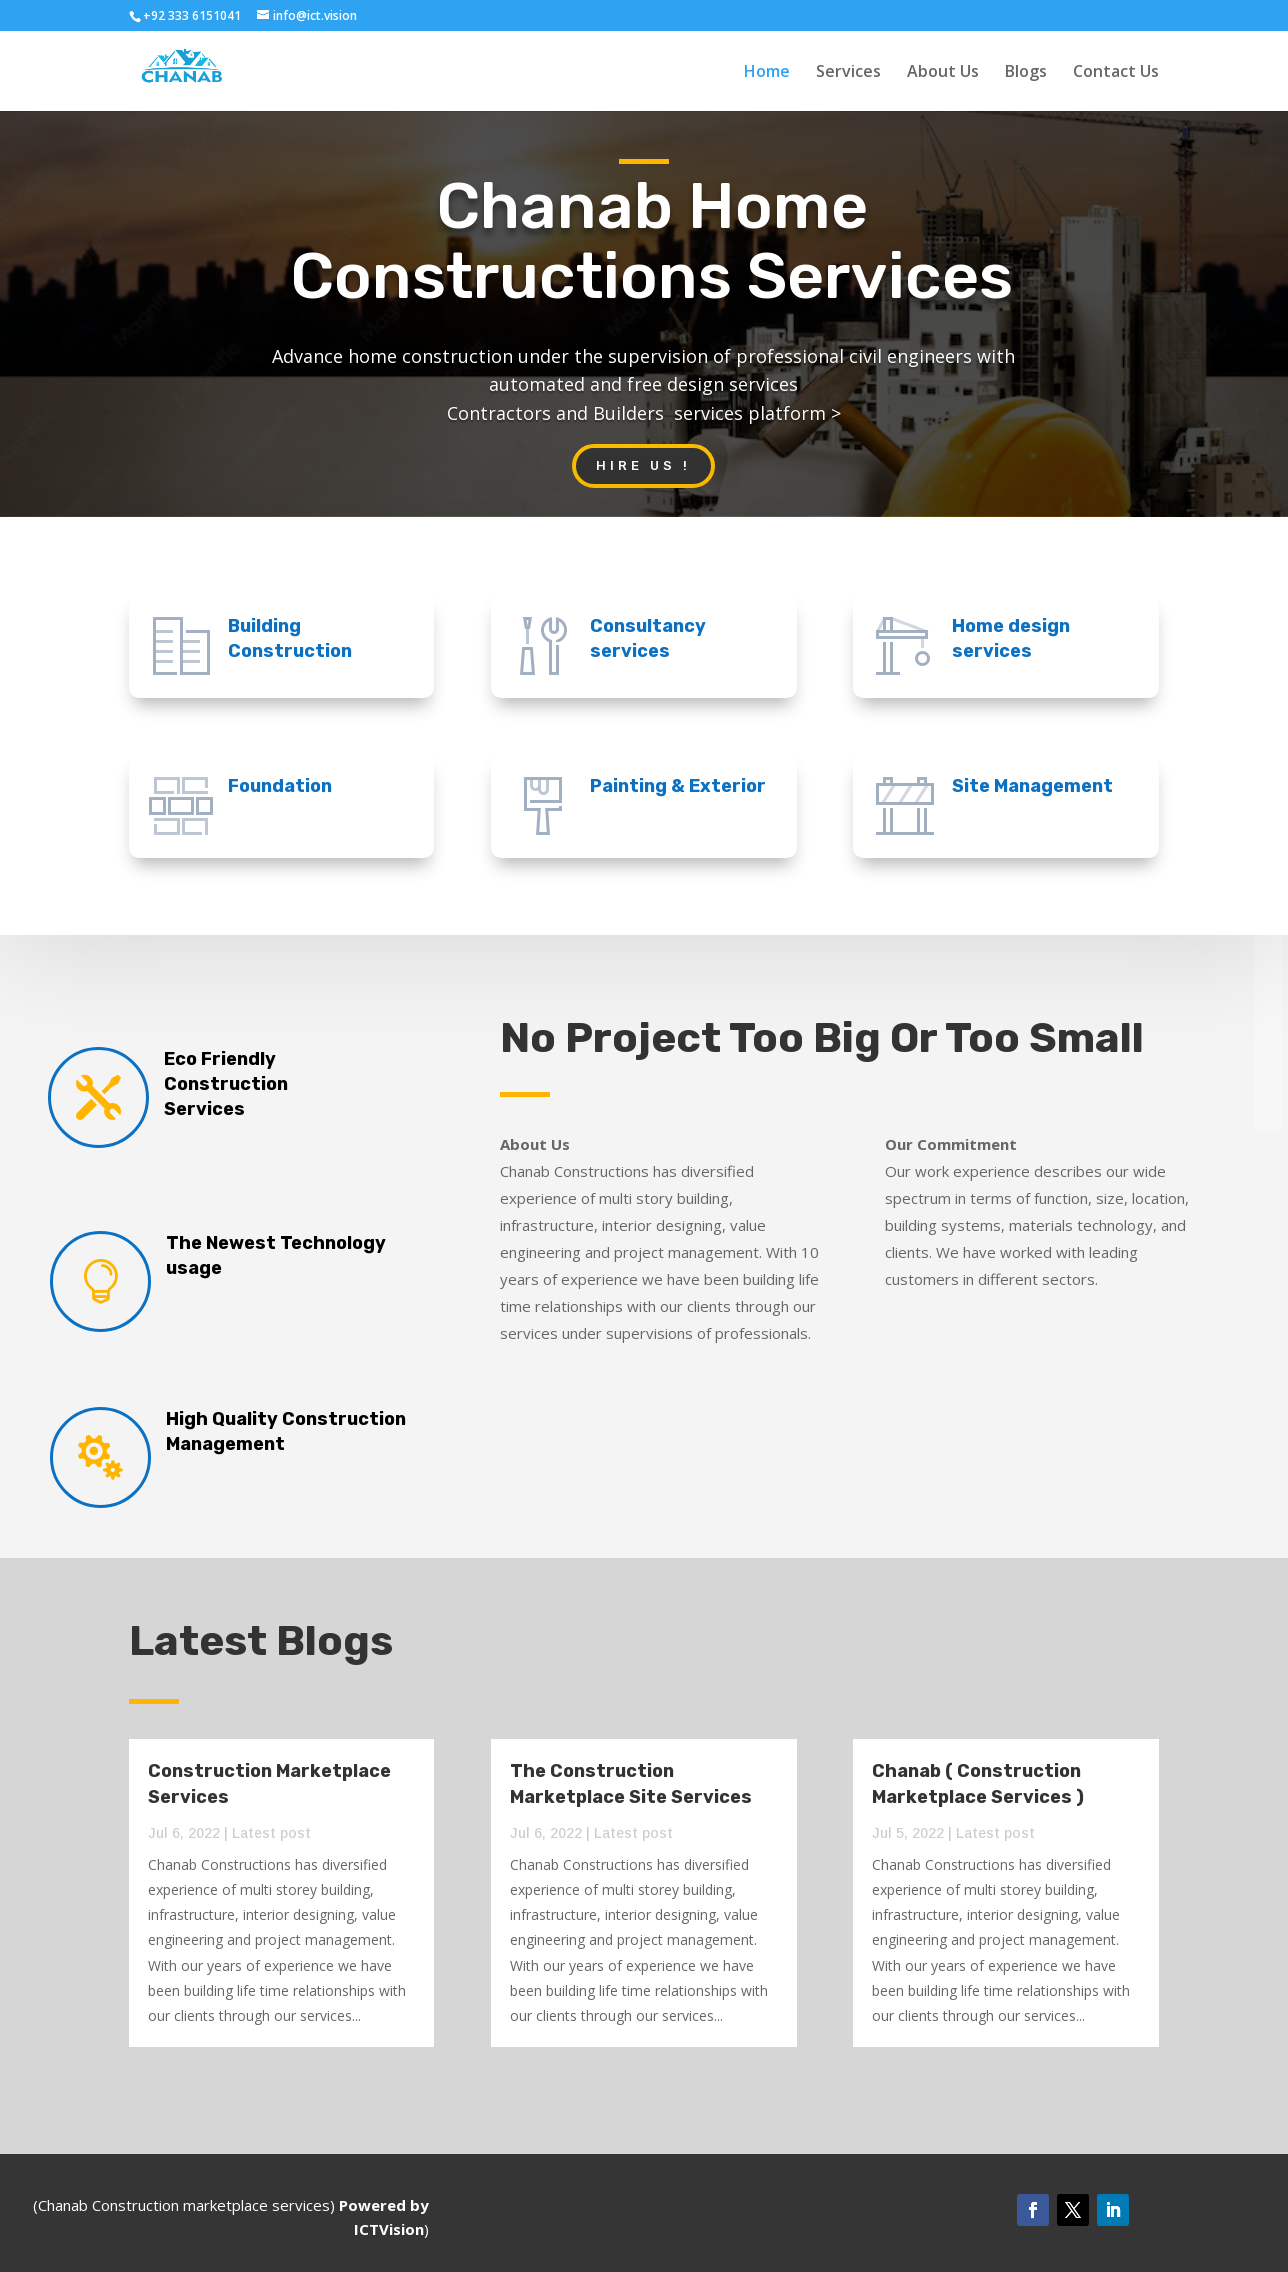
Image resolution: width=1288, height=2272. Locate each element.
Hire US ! (643, 465)
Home (767, 73)
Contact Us (1116, 73)
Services (848, 73)
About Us (943, 73)
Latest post (271, 1833)
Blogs (1026, 73)
